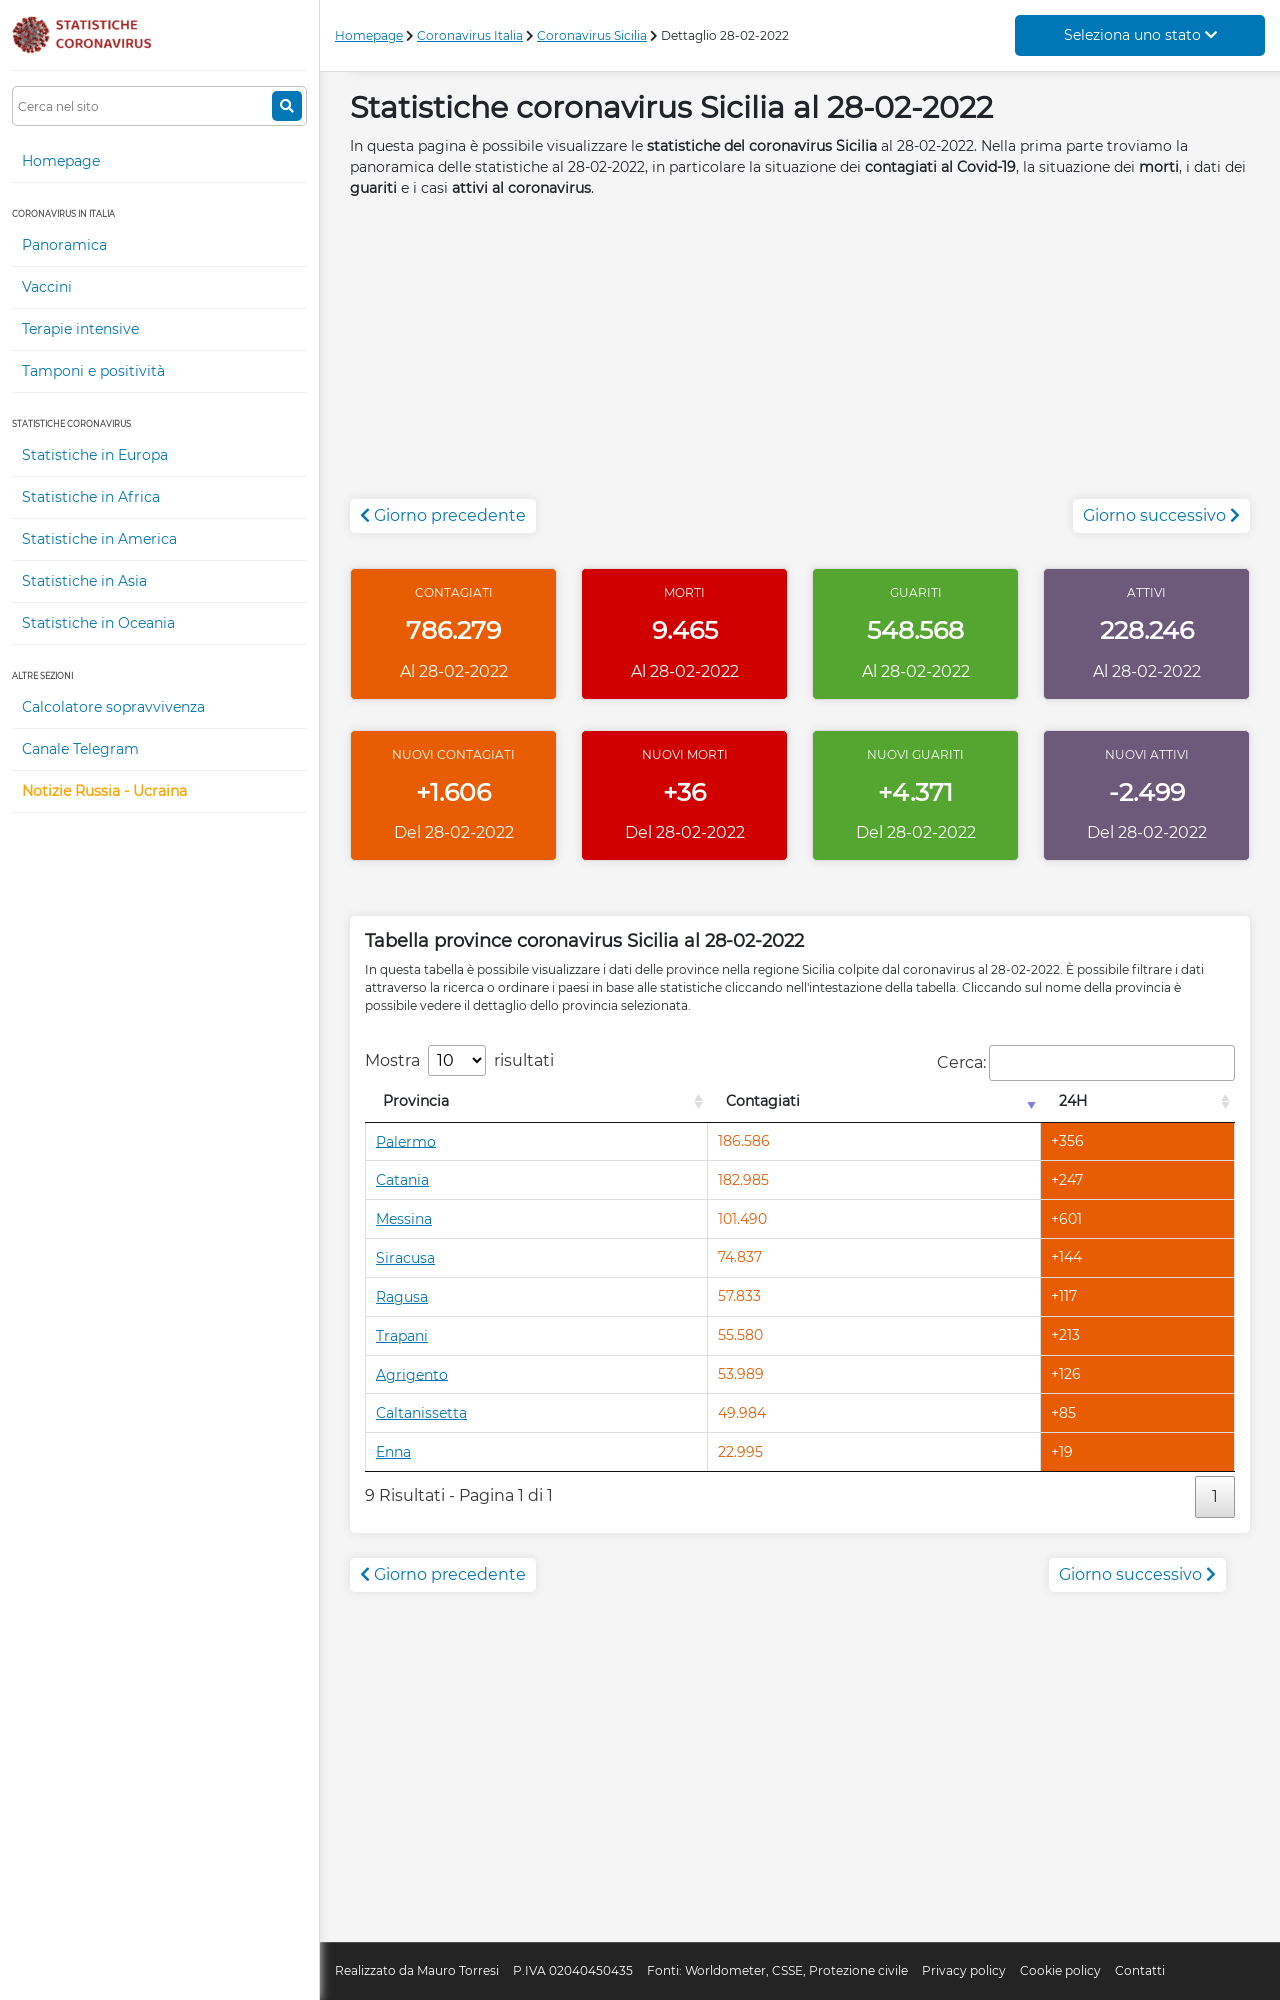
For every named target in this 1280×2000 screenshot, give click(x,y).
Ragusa (402, 1297)
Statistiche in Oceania (98, 623)
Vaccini (47, 287)
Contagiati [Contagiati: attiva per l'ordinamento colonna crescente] (763, 1101)
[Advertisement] (800, 359)
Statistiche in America (99, 539)
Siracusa (405, 1258)
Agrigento (412, 1374)
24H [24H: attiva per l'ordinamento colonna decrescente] (1073, 1101)
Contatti (1140, 1970)
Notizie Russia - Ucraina (104, 791)
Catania (402, 1180)
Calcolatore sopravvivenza (113, 707)
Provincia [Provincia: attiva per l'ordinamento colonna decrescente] (416, 1101)
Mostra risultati (459, 1060)
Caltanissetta (421, 1413)
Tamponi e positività (93, 371)
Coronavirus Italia (470, 35)
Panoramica (64, 245)
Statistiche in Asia (84, 581)
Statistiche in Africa (91, 497)
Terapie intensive (80, 329)
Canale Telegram (80, 749)
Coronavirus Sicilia (592, 35)
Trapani (402, 1336)
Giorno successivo (1161, 515)
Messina (404, 1219)
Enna (393, 1452)
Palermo (406, 1141)
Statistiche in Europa (95, 455)
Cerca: (1086, 1063)
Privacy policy (964, 1970)
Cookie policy (1060, 1970)
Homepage (61, 161)
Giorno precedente (443, 515)
